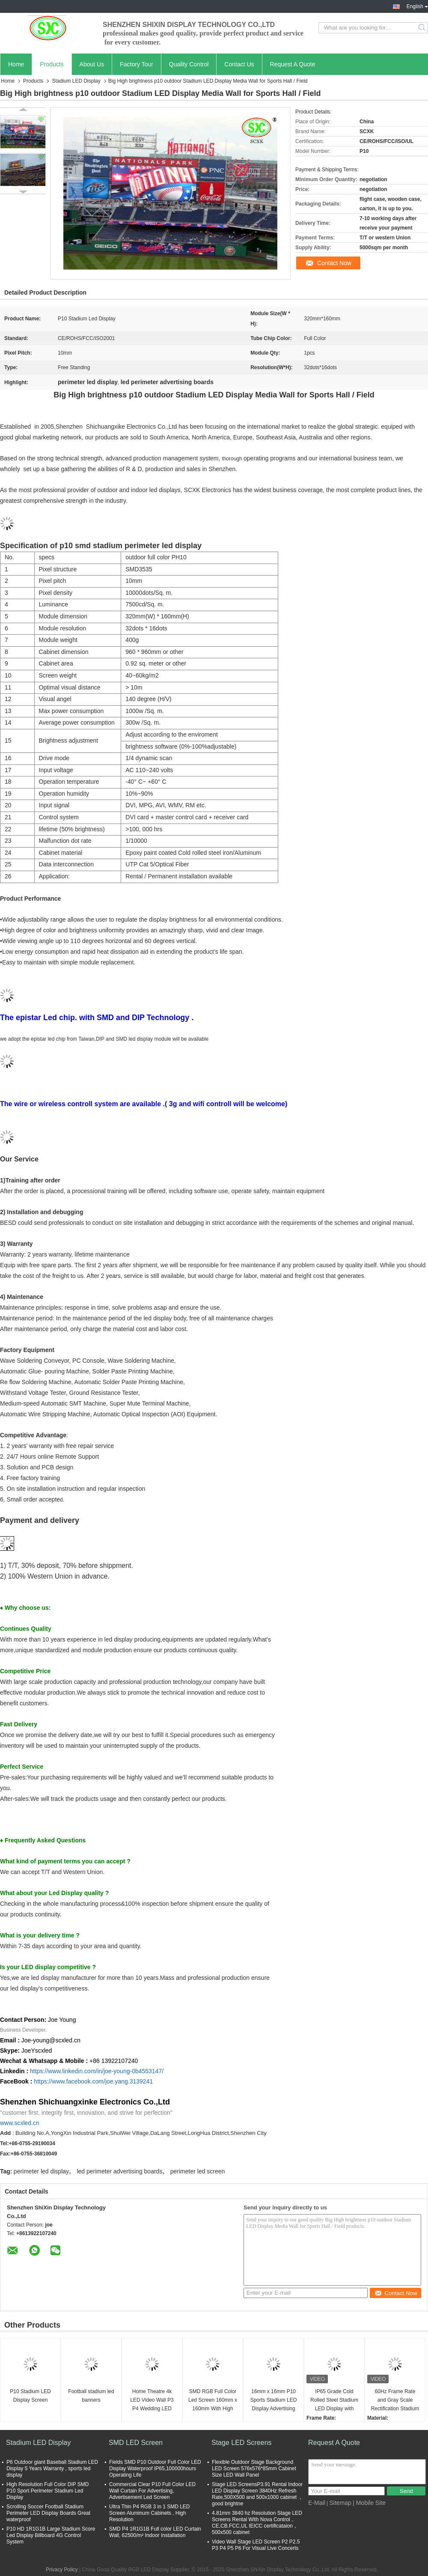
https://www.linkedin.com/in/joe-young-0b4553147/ (96, 2071)
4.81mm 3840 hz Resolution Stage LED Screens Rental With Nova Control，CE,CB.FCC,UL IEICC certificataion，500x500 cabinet (257, 2522)
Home (16, 64)
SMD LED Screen (136, 2442)
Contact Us (239, 64)
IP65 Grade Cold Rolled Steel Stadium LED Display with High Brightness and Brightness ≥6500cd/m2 (334, 2400)
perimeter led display (41, 2171)
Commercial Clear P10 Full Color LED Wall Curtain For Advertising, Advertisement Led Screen (152, 2490)
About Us (92, 64)
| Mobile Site (369, 2502)
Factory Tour (136, 64)
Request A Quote (292, 64)
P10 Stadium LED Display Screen (30, 2395)
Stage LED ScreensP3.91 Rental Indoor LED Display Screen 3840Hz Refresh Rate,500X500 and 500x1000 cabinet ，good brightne (257, 2494)
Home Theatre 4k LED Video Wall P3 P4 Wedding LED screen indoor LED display (151, 2400)
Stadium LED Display (76, 81)
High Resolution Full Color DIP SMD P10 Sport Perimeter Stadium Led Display (47, 2490)
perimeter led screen (197, 2171)
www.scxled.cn (19, 2122)
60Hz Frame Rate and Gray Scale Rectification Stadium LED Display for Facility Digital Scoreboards (395, 2400)
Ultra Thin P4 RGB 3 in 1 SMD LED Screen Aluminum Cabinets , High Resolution (149, 2513)
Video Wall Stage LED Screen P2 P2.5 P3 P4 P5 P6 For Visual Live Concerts (256, 2545)
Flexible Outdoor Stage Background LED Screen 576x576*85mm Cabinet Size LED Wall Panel (254, 2468)
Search (422, 27)
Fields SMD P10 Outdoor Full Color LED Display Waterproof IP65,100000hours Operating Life (155, 2468)
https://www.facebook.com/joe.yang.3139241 (93, 2081)
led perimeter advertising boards (119, 2171)
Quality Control (189, 64)
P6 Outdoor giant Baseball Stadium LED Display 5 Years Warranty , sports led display (52, 2468)
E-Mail (316, 2502)
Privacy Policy (62, 2570)
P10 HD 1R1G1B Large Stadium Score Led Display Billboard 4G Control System (50, 2535)
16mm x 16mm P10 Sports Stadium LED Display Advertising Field (273, 2400)
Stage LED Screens (241, 2442)
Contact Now (334, 263)
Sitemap (340, 2502)
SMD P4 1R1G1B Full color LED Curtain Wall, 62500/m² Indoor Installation (155, 2532)
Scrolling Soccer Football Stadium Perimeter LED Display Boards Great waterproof (48, 2513)
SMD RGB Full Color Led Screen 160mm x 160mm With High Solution (212, 2400)
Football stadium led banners (91, 2395)
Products (51, 64)
